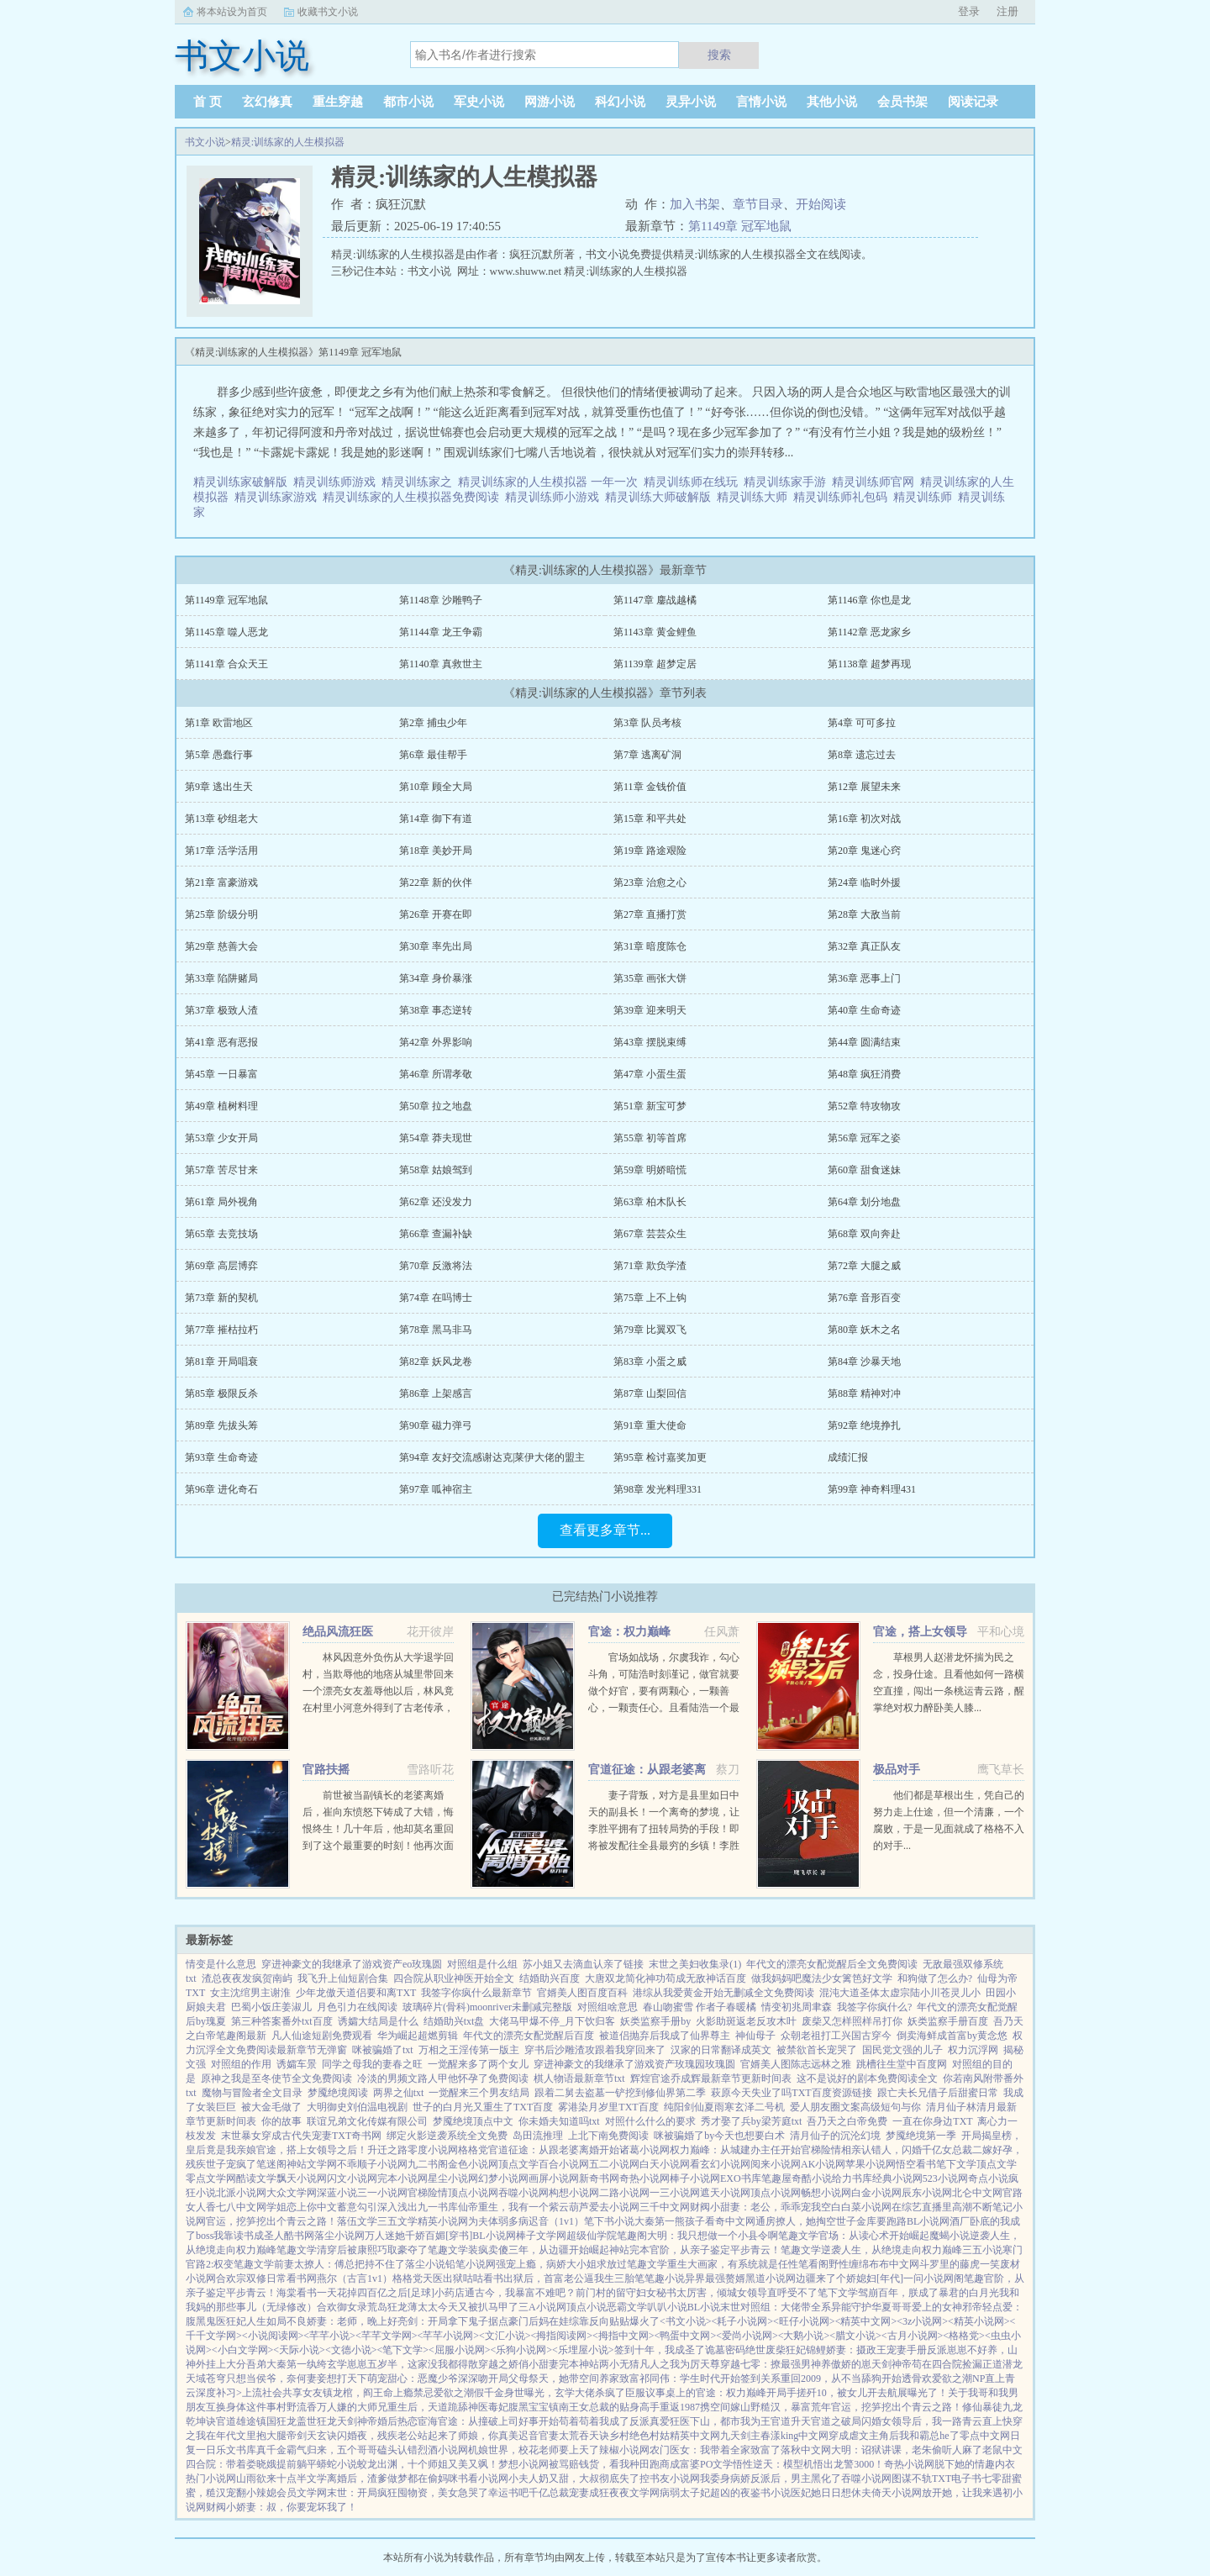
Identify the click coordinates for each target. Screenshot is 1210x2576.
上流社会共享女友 (282, 2393)
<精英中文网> (866, 2321)
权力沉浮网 (973, 2050)
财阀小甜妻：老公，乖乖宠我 (755, 2207)
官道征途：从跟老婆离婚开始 (553, 2150)
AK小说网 (823, 2164)
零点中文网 (985, 2436)
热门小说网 (211, 2478)
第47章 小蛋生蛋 (650, 1074)
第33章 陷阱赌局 (221, 978)
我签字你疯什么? (874, 2007)
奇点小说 (988, 2178)
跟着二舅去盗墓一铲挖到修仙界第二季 (620, 2093)
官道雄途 (236, 2421)
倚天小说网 (896, 2493)
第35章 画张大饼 (650, 978)
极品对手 (896, 1769)
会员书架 (902, 101)
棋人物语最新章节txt (579, 2078)
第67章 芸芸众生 (650, 1234)
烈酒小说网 (443, 2450)
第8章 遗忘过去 (862, 755)
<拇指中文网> (623, 2336)
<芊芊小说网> (448, 2336)
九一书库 (438, 2207)
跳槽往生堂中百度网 (901, 2064)
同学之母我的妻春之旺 (372, 2064)
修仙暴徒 (982, 2407)
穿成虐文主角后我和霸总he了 (894, 2436)
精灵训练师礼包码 (843, 497)
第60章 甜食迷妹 (864, 1170)
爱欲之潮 (454, 2393)
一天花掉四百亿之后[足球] (375, 2293)
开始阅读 (821, 204)
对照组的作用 (241, 2064)
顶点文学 (518, 2164)
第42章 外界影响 (435, 1042)
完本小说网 (402, 2178)
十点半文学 (301, 2478)
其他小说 (832, 101)
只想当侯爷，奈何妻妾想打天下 (296, 2378)
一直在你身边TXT (932, 2121)
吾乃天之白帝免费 (847, 2121)
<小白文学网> (243, 2350)
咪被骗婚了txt (382, 2050)
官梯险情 (821, 2150)
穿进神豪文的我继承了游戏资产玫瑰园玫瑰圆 (634, 2064)
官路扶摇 (326, 1769)
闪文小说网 (352, 2178)
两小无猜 (619, 2364)
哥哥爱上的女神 (927, 2307)
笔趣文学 (798, 2235)
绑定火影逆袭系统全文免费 (447, 2135)
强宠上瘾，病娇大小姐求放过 (561, 2264)
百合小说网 (564, 2164)
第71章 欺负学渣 (650, 1266)
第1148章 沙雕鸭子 (440, 600)
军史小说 (479, 101)
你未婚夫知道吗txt (559, 2121)
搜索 (719, 54)
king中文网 (805, 2436)
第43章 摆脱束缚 (650, 1042)
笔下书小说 (609, 2221)
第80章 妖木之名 (864, 1329)
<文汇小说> (505, 2336)
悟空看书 (916, 2164)
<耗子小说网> (743, 2321)
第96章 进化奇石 (221, 1489)
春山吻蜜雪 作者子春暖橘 (699, 2007)
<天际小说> (299, 2350)
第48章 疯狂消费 (864, 1074)
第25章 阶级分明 (221, 914)
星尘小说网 (453, 2178)
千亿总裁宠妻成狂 (569, 2493)
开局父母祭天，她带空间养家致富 (563, 2378)
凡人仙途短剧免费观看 (321, 2035)
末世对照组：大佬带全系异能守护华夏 (806, 2307)
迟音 (528, 2436)
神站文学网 (312, 2164)
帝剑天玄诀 (312, 2436)
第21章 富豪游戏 (221, 882)
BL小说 (703, 2307)
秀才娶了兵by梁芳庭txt (751, 2121)
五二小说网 (614, 2164)
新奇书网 (599, 2178)
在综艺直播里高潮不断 (942, 2207)
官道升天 (791, 2421)
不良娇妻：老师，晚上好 (342, 2321)
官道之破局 (836, 2421)
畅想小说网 (826, 2193)
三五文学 (397, 2221)
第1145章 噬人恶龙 (226, 632)
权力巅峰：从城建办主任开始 (735, 2150)
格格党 (473, 2150)
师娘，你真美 (488, 2436)
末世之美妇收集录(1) (695, 1964)
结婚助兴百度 (549, 1978)
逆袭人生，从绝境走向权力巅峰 (891, 2250)
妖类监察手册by (655, 2021)
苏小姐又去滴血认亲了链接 (583, 1964)
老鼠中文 (1002, 2450)
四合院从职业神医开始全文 (453, 1978)
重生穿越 (338, 101)
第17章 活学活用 (221, 850)
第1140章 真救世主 (440, 664)
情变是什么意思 (221, 1964)
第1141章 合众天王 (226, 664)
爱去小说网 (614, 2207)
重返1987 (680, 2407)
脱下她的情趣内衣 (974, 2464)
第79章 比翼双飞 (650, 1329)
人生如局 (266, 2321)
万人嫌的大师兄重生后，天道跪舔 (392, 2407)
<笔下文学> (402, 2350)
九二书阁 (428, 2164)
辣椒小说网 (624, 2450)
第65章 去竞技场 (221, 1234)
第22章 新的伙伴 (435, 882)
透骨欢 (917, 2378)
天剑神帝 (891, 2364)
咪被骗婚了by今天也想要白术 (719, 2135)
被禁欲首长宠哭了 (816, 2050)
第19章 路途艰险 (650, 850)
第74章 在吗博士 (435, 1298)
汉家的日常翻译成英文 (721, 2050)
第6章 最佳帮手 (433, 755)
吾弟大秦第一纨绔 (286, 2364)
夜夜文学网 (634, 2493)
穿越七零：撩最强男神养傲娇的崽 (795, 2364)
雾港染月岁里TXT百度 (608, 2107)
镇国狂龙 (276, 2421)
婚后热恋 (397, 2421)
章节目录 (758, 204)
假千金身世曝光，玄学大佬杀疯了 (549, 2393)
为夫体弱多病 (498, 2221)
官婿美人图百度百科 (582, 1993)
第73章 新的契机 (221, 1298)
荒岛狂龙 (387, 2307)
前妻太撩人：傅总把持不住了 (339, 2264)
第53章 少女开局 (221, 1138)
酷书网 (299, 2235)
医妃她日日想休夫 (831, 2493)
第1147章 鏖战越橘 (655, 600)
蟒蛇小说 (337, 2464)
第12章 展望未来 (864, 787)
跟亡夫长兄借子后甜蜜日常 (937, 2093)
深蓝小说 (337, 2193)
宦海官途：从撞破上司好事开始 (488, 2421)
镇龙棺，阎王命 (358, 2393)
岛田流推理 (538, 2135)
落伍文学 (357, 2221)
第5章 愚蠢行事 (219, 755)
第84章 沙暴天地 (864, 1361)
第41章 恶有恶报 (221, 1042)
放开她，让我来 (957, 2493)
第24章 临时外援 (864, 882)
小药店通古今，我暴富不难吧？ (505, 2293)
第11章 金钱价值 (650, 787)
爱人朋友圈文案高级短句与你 (855, 2107)
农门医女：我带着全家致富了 (715, 2450)
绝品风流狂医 (337, 1631)
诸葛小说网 (644, 2150)
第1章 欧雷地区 (219, 723)
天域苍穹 (206, 2378)
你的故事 (281, 2121)
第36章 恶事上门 (864, 978)
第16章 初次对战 (864, 818)
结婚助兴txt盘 (454, 2021)
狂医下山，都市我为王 (720, 2421)
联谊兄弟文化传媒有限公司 (367, 2121)
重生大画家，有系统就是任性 (732, 2264)
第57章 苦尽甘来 (221, 1170)
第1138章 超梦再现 (869, 664)
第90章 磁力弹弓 (435, 1425)
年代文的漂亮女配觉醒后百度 (528, 2035)
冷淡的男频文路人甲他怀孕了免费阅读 (443, 2078)
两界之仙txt (398, 2093)
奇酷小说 (812, 2178)
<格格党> (964, 2336)
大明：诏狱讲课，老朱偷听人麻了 (906, 2450)
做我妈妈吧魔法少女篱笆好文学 (821, 1978)
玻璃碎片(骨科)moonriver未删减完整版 (487, 2007)
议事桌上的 (670, 2393)
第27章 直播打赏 (650, 914)
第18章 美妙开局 (435, 850)
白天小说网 (664, 2164)
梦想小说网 (523, 2464)
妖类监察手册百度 (948, 2021)
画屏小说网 (554, 2178)
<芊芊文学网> (386, 2336)
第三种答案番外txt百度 (282, 2021)
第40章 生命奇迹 (864, 1010)
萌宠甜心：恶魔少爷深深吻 (427, 2378)
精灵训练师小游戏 (555, 497)
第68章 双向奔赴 (864, 1234)
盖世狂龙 (317, 2421)
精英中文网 (695, 2436)
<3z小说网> (922, 2321)
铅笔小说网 (470, 2264)
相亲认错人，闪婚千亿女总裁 (906, 2150)
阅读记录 (973, 101)
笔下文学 (956, 2164)
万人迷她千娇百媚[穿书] (418, 2235)
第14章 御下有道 (435, 818)
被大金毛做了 (271, 2107)
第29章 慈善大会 (221, 946)
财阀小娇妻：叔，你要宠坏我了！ (281, 2507)
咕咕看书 (483, 2278)
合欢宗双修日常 (251, 2278)
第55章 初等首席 (650, 1138)
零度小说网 (433, 2150)
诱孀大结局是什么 (378, 2021)
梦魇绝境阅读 (338, 2093)
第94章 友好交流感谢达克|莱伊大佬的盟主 (492, 1457)
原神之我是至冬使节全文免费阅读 (276, 2078)
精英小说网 (443, 2221)
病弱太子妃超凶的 (700, 2493)
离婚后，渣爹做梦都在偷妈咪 (392, 2478)
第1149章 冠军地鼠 (740, 226)
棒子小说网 (695, 2178)
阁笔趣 (969, 2278)
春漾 (770, 2436)
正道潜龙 (1002, 2364)
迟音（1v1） (556, 2221)
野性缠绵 (849, 2264)
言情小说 (761, 101)
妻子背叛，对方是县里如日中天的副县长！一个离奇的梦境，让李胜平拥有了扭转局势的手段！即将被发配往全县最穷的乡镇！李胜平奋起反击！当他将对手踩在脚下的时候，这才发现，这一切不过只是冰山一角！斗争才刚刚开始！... (663, 1845)
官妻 (549, 2436)
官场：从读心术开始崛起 (873, 2235)
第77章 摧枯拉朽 (221, 1329)
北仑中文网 (977, 2193)
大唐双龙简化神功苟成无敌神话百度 (665, 1978)
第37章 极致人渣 (221, 1010)
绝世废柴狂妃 (775, 2350)
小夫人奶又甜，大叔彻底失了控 (579, 2478)
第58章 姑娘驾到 (435, 1170)
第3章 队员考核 (647, 723)
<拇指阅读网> (562, 2336)
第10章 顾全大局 (435, 787)
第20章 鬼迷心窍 (864, 850)
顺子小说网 (382, 2164)
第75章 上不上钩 (650, 1298)
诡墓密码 (725, 2350)
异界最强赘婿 (715, 2278)
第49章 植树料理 (221, 1106)
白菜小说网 (866, 2207)
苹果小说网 (870, 2164)
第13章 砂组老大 (221, 818)
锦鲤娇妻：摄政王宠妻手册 (866, 2350)
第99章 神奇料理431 (872, 1489)
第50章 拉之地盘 (435, 1106)
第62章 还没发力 (435, 1202)
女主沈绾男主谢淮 (250, 1993)
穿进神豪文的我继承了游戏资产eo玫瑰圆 (351, 1964)
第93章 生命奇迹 (221, 1457)
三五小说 (982, 2250)
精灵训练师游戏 (337, 482)
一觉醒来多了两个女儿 (478, 2064)
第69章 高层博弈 (221, 1266)
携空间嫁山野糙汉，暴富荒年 (765, 2407)
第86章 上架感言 (435, 1393)
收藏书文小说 (327, 12)
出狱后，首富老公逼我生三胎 (568, 2278)
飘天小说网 (301, 2178)
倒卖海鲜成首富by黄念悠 (952, 2035)
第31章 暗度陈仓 (650, 946)
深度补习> (219, 2393)
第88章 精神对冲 (864, 1393)
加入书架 (695, 204)
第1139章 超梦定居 (655, 664)
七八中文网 (241, 2207)
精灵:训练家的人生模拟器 (288, 142)
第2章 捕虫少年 (433, 723)
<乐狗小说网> (522, 2350)
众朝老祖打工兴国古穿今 (836, 2035)
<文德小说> (351, 2350)
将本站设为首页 (232, 12)
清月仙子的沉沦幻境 (835, 2135)
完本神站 (579, 2364)
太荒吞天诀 (584, 2436)
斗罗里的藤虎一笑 (959, 2264)
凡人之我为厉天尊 (679, 2364)
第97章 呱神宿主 (435, 1489)
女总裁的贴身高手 (619, 2407)
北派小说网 (241, 2193)
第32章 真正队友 (864, 946)
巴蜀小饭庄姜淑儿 (271, 2007)
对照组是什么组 (482, 1964)
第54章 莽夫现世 (435, 1138)
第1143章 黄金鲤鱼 (655, 632)
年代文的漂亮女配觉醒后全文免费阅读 (832, 1964)
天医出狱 (443, 2278)
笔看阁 (813, 2264)
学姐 (276, 2207)
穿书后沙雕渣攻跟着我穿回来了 (595, 2050)
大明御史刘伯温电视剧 (357, 2107)
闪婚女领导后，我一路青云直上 (931, 2421)
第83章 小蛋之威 (650, 1361)
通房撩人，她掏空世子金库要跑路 (831, 2221)
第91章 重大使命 (650, 1425)
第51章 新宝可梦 (650, 1106)
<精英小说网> (979, 2321)
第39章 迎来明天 (650, 1010)
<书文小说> (686, 2321)
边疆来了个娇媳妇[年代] (849, 2278)
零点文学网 (211, 2178)
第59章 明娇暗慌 (650, 1170)
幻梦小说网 (503, 2178)
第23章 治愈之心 (650, 882)
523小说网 (945, 2178)
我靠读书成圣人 (248, 2235)
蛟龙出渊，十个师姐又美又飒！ (427, 2464)
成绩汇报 (848, 1457)
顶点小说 (586, 2307)
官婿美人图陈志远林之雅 (795, 2064)
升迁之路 (387, 2150)
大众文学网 (291, 2193)
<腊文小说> (855, 2336)
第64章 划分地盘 (864, 1202)
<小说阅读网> (273, 2336)
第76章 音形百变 (864, 1298)
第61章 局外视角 (221, 1202)
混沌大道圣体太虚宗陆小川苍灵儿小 (900, 1993)
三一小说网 (382, 2193)
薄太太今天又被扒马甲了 (463, 2307)
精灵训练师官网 (876, 482)
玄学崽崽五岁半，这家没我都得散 (402, 2364)
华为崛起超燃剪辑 (417, 2035)
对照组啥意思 (607, 2007)
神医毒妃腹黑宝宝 (508, 2407)
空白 (831, 2207)
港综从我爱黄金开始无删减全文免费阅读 (723, 1993)
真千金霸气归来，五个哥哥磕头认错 (337, 2450)
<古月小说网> (912, 2336)
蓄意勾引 (357, 2207)
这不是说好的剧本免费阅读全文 (867, 2078)
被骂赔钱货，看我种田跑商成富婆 (624, 2464)
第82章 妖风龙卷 (435, 1361)
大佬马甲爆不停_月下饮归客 (552, 2021)
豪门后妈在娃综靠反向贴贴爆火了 (584, 2321)
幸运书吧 (508, 2493)
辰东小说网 (927, 2193)
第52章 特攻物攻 (864, 1106)
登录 (969, 11)
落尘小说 (425, 2264)
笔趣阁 (632, 2235)
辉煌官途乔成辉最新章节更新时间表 (711, 2078)
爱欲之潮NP (958, 2378)
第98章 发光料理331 (657, 1489)
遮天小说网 (725, 2193)
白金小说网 (876, 2193)
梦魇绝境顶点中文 (473, 2121)
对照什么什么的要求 (650, 2121)
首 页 (207, 101)
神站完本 (629, 2250)
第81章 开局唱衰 (221, 1361)
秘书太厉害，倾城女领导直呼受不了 (737, 2293)
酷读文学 (256, 2178)
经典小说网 (897, 2178)
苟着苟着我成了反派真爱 (614, 2421)
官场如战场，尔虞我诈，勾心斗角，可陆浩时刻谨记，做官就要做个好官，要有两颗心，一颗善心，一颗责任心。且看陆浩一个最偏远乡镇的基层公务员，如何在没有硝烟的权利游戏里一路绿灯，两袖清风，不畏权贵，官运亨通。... (663, 1707)
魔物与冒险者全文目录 (252, 2093)
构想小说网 (574, 2193)
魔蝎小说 (949, 2235)
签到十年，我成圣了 (659, 2350)
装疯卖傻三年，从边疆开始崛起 (538, 2250)
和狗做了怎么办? (934, 1978)
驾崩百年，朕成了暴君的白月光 (928, 2293)
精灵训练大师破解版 (661, 497)
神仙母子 (755, 2035)
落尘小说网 (339, 2235)
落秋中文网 (806, 2450)
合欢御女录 (342, 2307)
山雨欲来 (256, 2478)
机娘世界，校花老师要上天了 (533, 2450)
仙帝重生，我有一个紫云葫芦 (523, 2207)
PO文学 (716, 2464)
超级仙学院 (591, 2235)
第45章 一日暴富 (221, 1074)
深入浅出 (397, 2207)
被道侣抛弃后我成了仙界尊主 (664, 2035)
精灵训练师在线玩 (694, 482)
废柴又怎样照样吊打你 (852, 2021)
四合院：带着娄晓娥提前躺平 (251, 2464)
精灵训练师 (925, 497)
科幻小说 (620, 101)
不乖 (347, 2164)
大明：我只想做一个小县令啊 (712, 2235)
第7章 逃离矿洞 (647, 755)
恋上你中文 (312, 2207)
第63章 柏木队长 (650, 1202)
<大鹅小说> (804, 2336)
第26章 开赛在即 (435, 914)
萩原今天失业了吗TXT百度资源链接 (791, 2093)
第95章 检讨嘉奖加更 (660, 1457)
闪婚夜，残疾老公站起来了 (397, 2436)
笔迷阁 (271, 2164)
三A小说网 (542, 2307)
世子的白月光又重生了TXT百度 (483, 2107)
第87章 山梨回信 (650, 1393)
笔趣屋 (776, 2178)
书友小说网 (675, 2478)
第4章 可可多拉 (862, 723)
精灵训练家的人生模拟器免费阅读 (414, 497)
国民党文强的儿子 (902, 2050)
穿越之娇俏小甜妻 (518, 2364)
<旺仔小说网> (804, 2321)
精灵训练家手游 (788, 482)
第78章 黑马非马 (435, 1329)
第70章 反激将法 (435, 1266)
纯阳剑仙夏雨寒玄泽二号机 (724, 2107)
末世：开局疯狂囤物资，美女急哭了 (407, 2493)
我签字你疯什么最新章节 (476, 1993)
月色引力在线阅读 (357, 2007)
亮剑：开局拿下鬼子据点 (452, 2321)
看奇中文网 (730, 2221)
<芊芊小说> (329, 2336)
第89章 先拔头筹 (221, 1425)
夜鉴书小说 (765, 2493)
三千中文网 (664, 2207)
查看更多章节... (605, 1530)
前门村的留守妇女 (616, 2293)
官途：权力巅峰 (629, 1631)
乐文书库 (236, 2450)
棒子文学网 (541, 2235)
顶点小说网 (473, 2193)
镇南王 (564, 2407)
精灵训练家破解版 (243, 482)
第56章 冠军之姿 (864, 1138)
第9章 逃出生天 (219, 787)
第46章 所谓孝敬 (435, 1074)
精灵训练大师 (755, 497)
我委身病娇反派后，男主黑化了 (770, 2478)
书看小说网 (483, 2478)
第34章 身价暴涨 (435, 978)
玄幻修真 (267, 101)
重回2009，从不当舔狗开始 (841, 2378)
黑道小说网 (770, 2278)
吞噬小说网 (523, 2193)
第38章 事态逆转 (435, 1010)
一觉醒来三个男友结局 (479, 2093)
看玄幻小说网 (720, 2164)
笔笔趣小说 (659, 2278)
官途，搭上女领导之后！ (311, 2150)
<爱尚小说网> (747, 2336)
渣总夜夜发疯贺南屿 (247, 1978)
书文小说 (205, 142)
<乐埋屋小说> (583, 2350)
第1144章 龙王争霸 (440, 632)
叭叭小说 (667, 2307)
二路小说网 (624, 2193)
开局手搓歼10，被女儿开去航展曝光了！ (857, 2393)
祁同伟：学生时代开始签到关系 (710, 2378)
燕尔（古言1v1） (354, 2278)
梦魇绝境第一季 (921, 2135)
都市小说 (408, 101)
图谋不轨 (912, 2478)
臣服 (635, 2393)
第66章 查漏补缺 (435, 1234)
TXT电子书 (956, 2478)
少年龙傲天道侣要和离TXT (356, 1993)
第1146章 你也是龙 (869, 600)
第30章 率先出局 (435, 946)
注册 (1007, 11)
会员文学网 (301, 2493)
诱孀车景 (296, 2064)
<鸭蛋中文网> (686, 2336)
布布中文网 (894, 2264)
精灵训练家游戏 (278, 497)
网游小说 (549, 101)
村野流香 (296, 2407)
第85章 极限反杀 (221, 1393)
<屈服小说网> (460, 2350)
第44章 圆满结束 (864, 1042)
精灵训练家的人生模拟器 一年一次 (551, 482)
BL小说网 (928, 2221)
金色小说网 (473, 2164)
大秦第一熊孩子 (669, 2221)
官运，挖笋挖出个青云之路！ (271, 2221)
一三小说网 (675, 2193)
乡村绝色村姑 (639, 2436)
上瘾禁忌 (413, 2393)
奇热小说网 (644, 2178)
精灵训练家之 (419, 482)
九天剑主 (740, 2436)
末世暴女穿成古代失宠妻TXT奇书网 (301, 2135)
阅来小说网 (775, 2164)
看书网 (302, 2278)
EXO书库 (740, 2178)
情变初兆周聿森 (796, 2007)
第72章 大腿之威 (864, 1266)
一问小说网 (928, 2278)
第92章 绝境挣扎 (864, 1425)
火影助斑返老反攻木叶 (746, 2021)
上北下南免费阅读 (608, 2135)
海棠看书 (296, 2293)
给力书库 (852, 2178)
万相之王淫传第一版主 (468, 2050)
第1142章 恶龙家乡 (869, 632)
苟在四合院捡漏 (947, 2364)
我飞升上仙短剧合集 (342, 1978)
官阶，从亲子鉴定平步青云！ (715, 2250)
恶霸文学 (627, 2307)
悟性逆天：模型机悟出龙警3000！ (808, 2464)
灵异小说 (691, 101)
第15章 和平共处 (650, 818)
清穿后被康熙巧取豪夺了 (372, 2250)
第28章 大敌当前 (864, 914)
